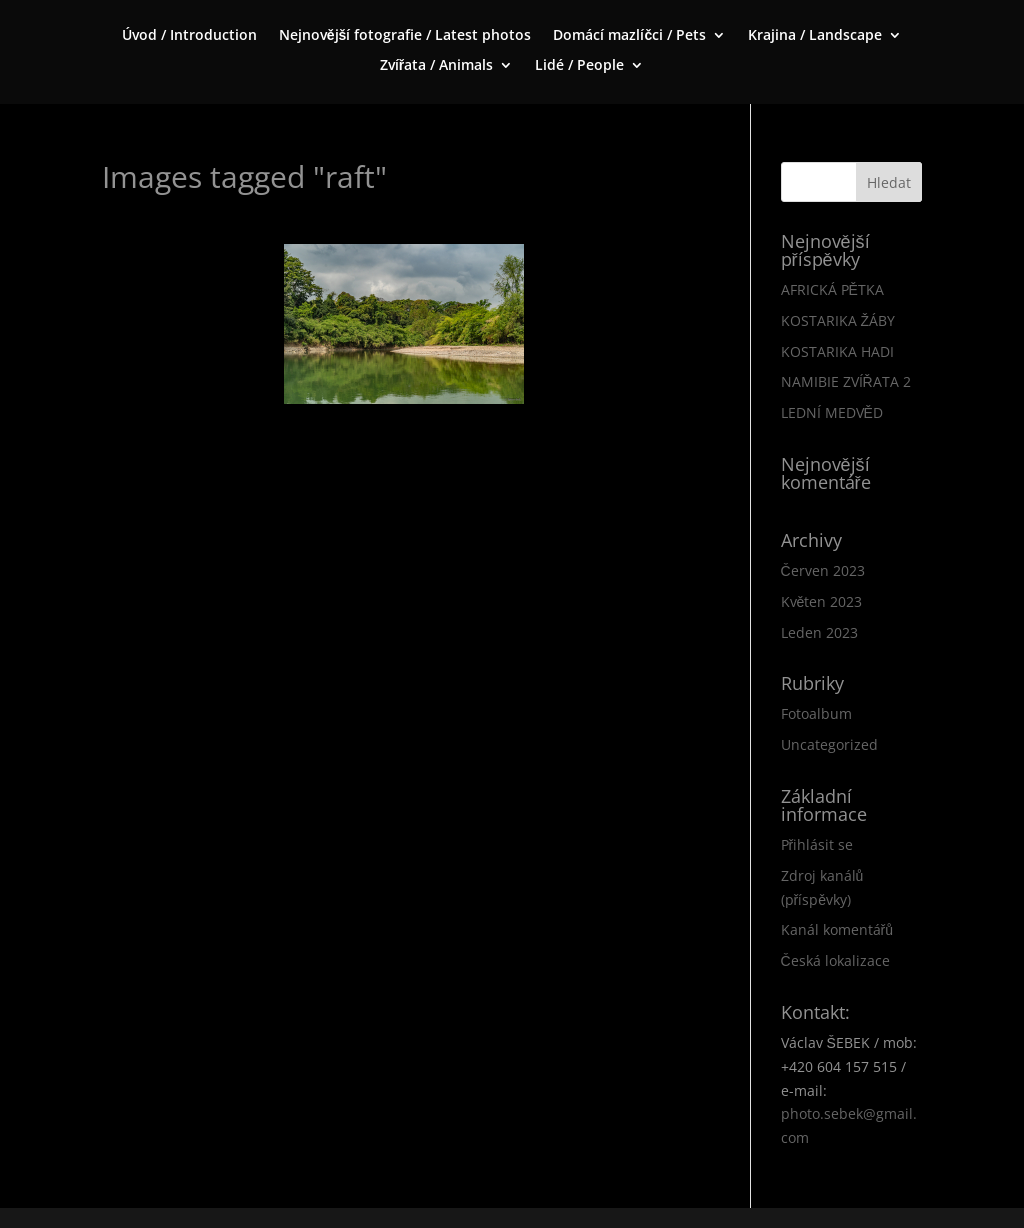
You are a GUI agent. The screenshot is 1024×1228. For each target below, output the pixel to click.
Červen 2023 (823, 570)
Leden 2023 (819, 632)
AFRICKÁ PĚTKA (832, 289)
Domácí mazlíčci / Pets (629, 36)
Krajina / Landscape (815, 36)
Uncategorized (829, 744)
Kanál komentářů (837, 929)
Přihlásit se (817, 844)
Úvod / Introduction (189, 36)
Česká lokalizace (835, 960)
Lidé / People (579, 66)
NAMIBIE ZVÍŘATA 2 (846, 381)
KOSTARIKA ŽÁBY (838, 320)
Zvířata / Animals (436, 66)
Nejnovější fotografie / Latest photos (405, 36)
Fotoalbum (816, 713)
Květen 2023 (822, 601)
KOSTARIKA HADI (837, 351)
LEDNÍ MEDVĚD (832, 412)
